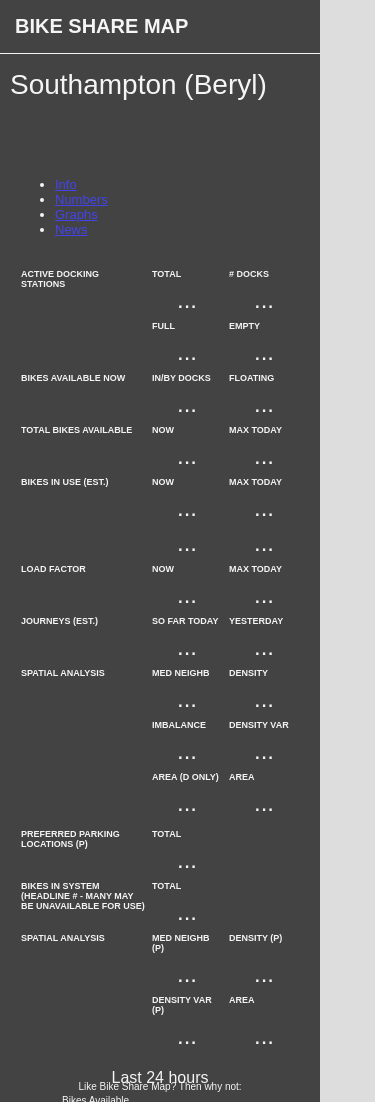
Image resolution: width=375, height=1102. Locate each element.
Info (66, 184)
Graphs (76, 214)
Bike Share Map (101, 26)
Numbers (81, 199)
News (71, 229)
